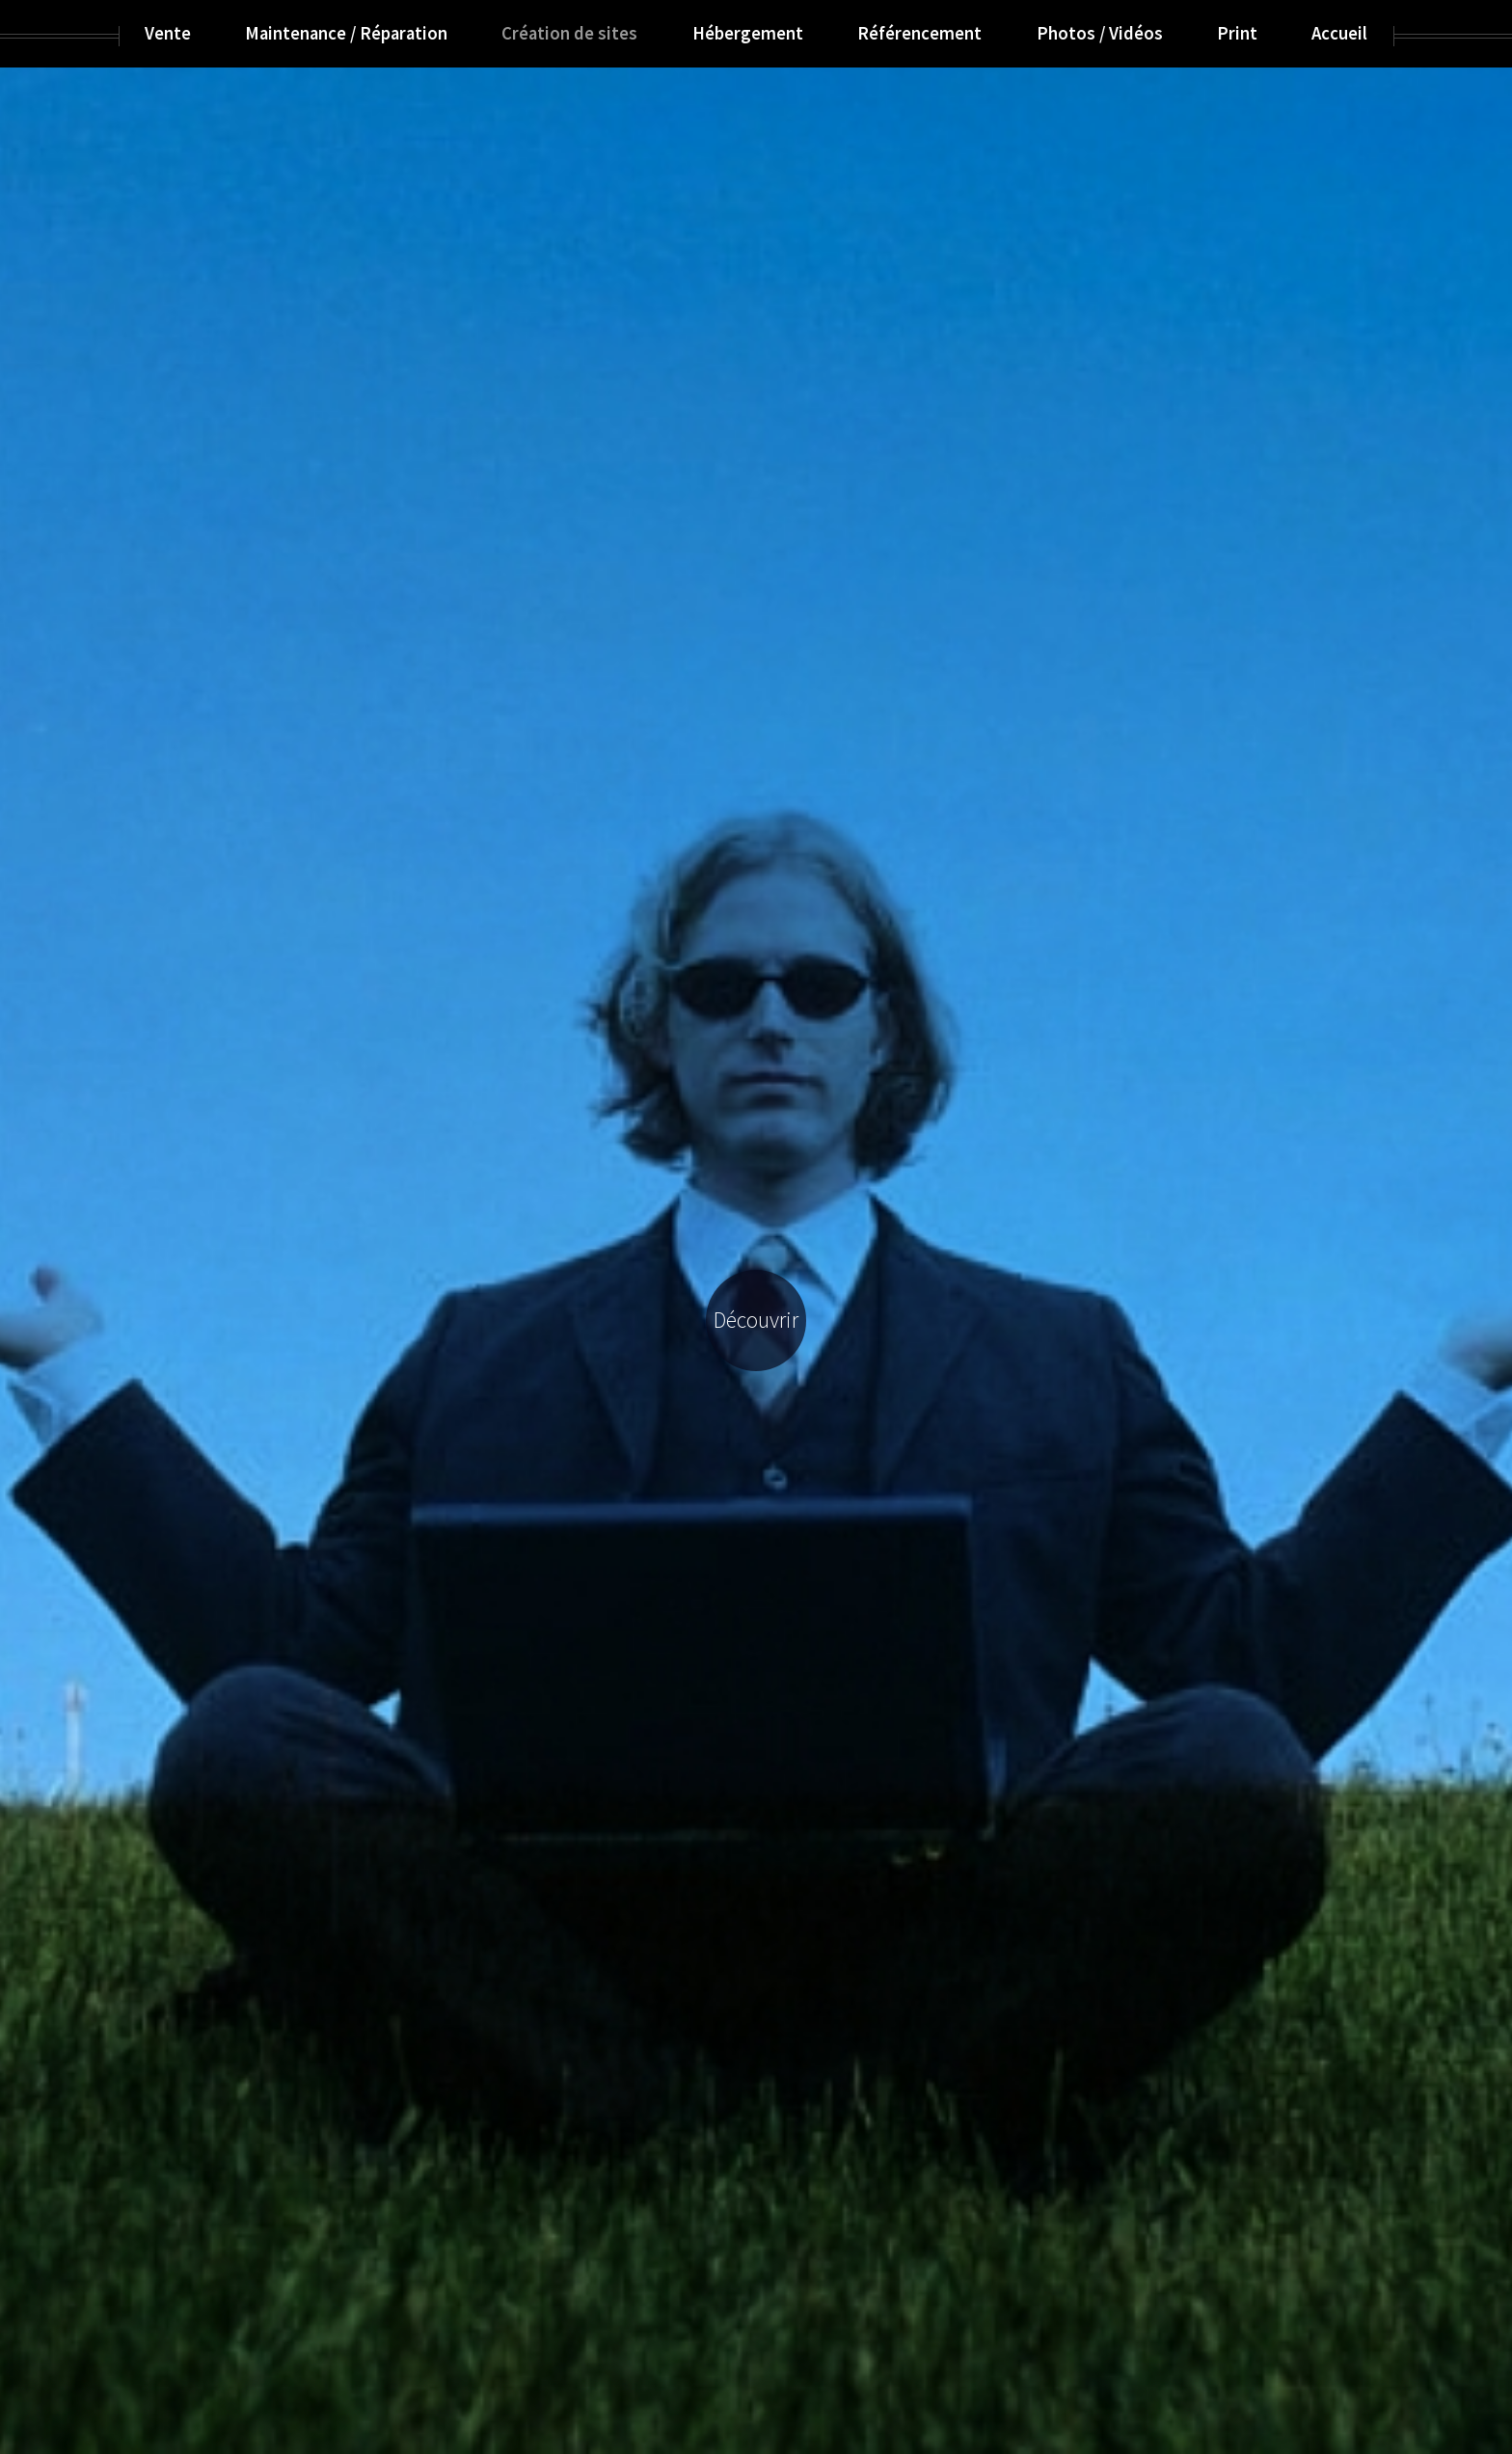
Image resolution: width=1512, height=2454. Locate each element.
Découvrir (756, 1320)
